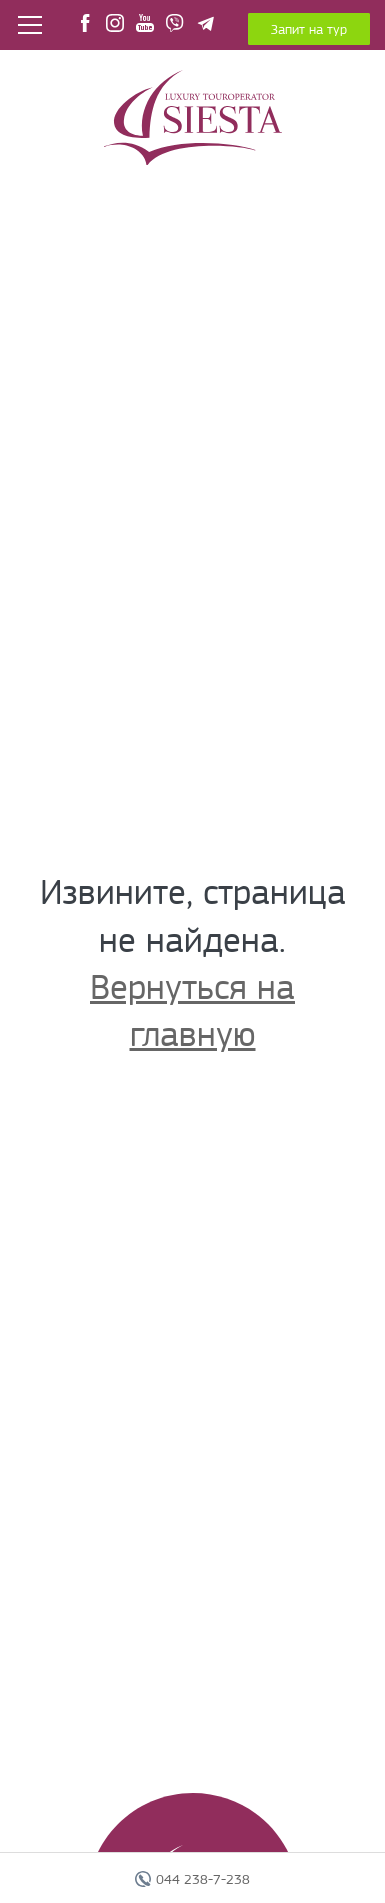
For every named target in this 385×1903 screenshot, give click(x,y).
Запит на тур (309, 29)
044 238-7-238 (203, 1879)
